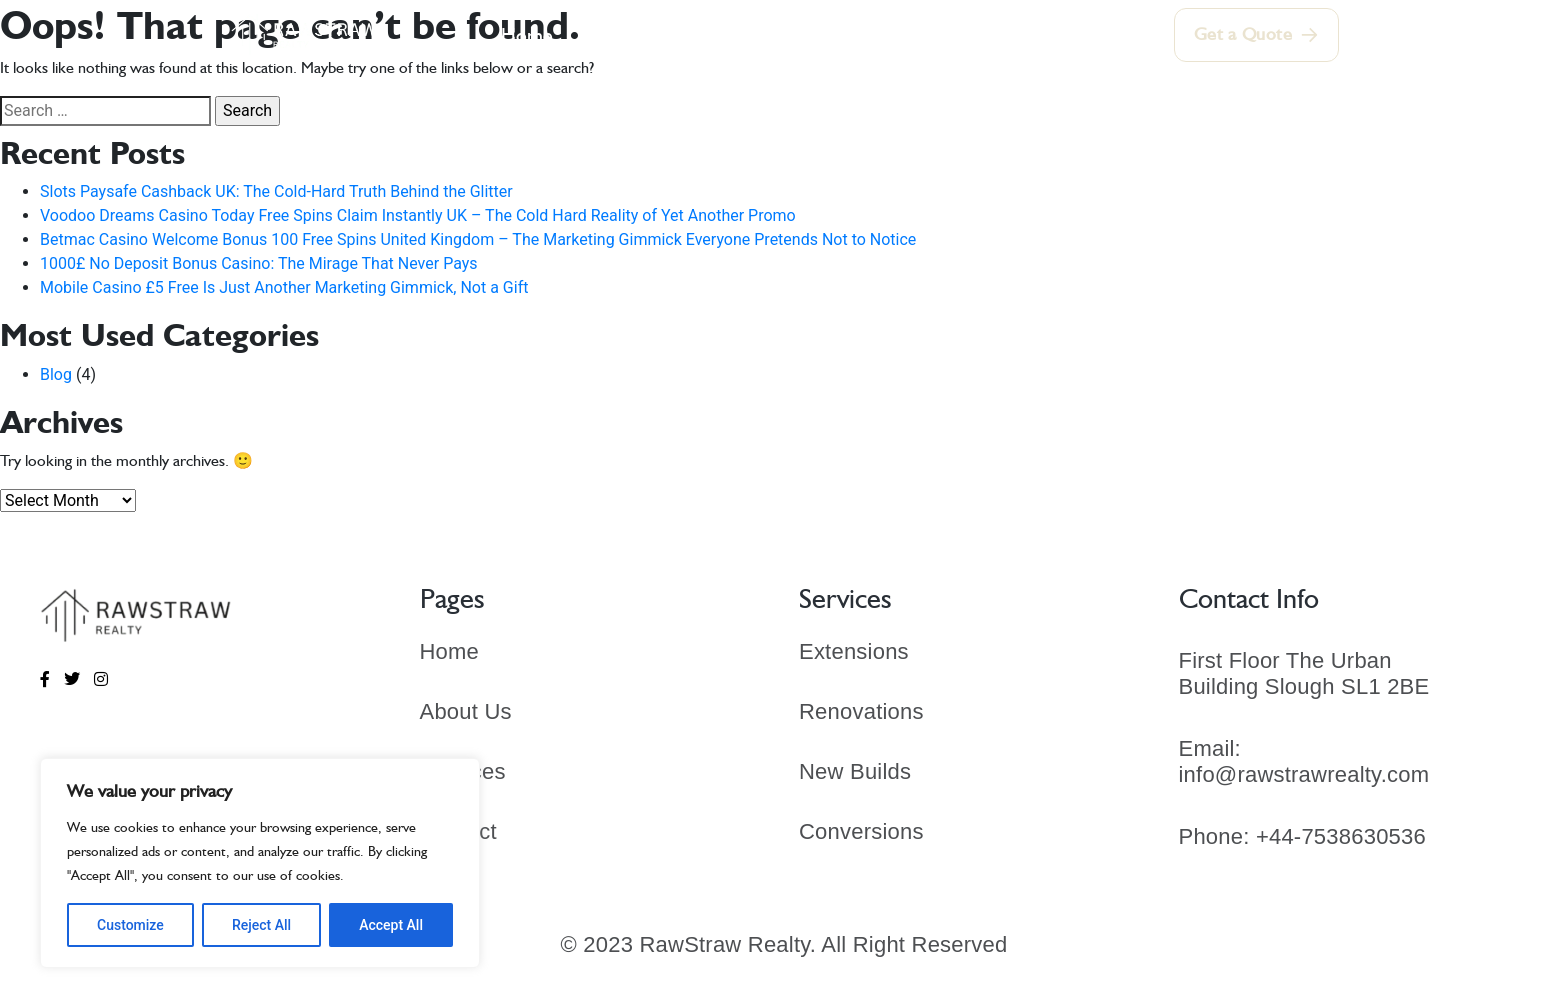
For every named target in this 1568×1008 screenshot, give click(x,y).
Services (707, 35)
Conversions (861, 831)
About (613, 35)
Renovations (861, 711)
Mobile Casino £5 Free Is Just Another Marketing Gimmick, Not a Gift (284, 287)
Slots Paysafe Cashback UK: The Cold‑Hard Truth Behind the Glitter (276, 191)
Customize (130, 925)
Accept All (391, 925)
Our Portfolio (832, 35)
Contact (1035, 35)
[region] (260, 863)
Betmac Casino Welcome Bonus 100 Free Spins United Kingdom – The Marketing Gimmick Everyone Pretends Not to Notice (478, 239)
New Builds (855, 771)
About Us (466, 711)
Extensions (854, 651)
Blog (56, 374)
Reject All (261, 925)
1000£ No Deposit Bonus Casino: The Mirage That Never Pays (259, 263)
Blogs (945, 35)
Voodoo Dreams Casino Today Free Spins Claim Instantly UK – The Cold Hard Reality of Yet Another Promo (418, 215)
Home (531, 34)
